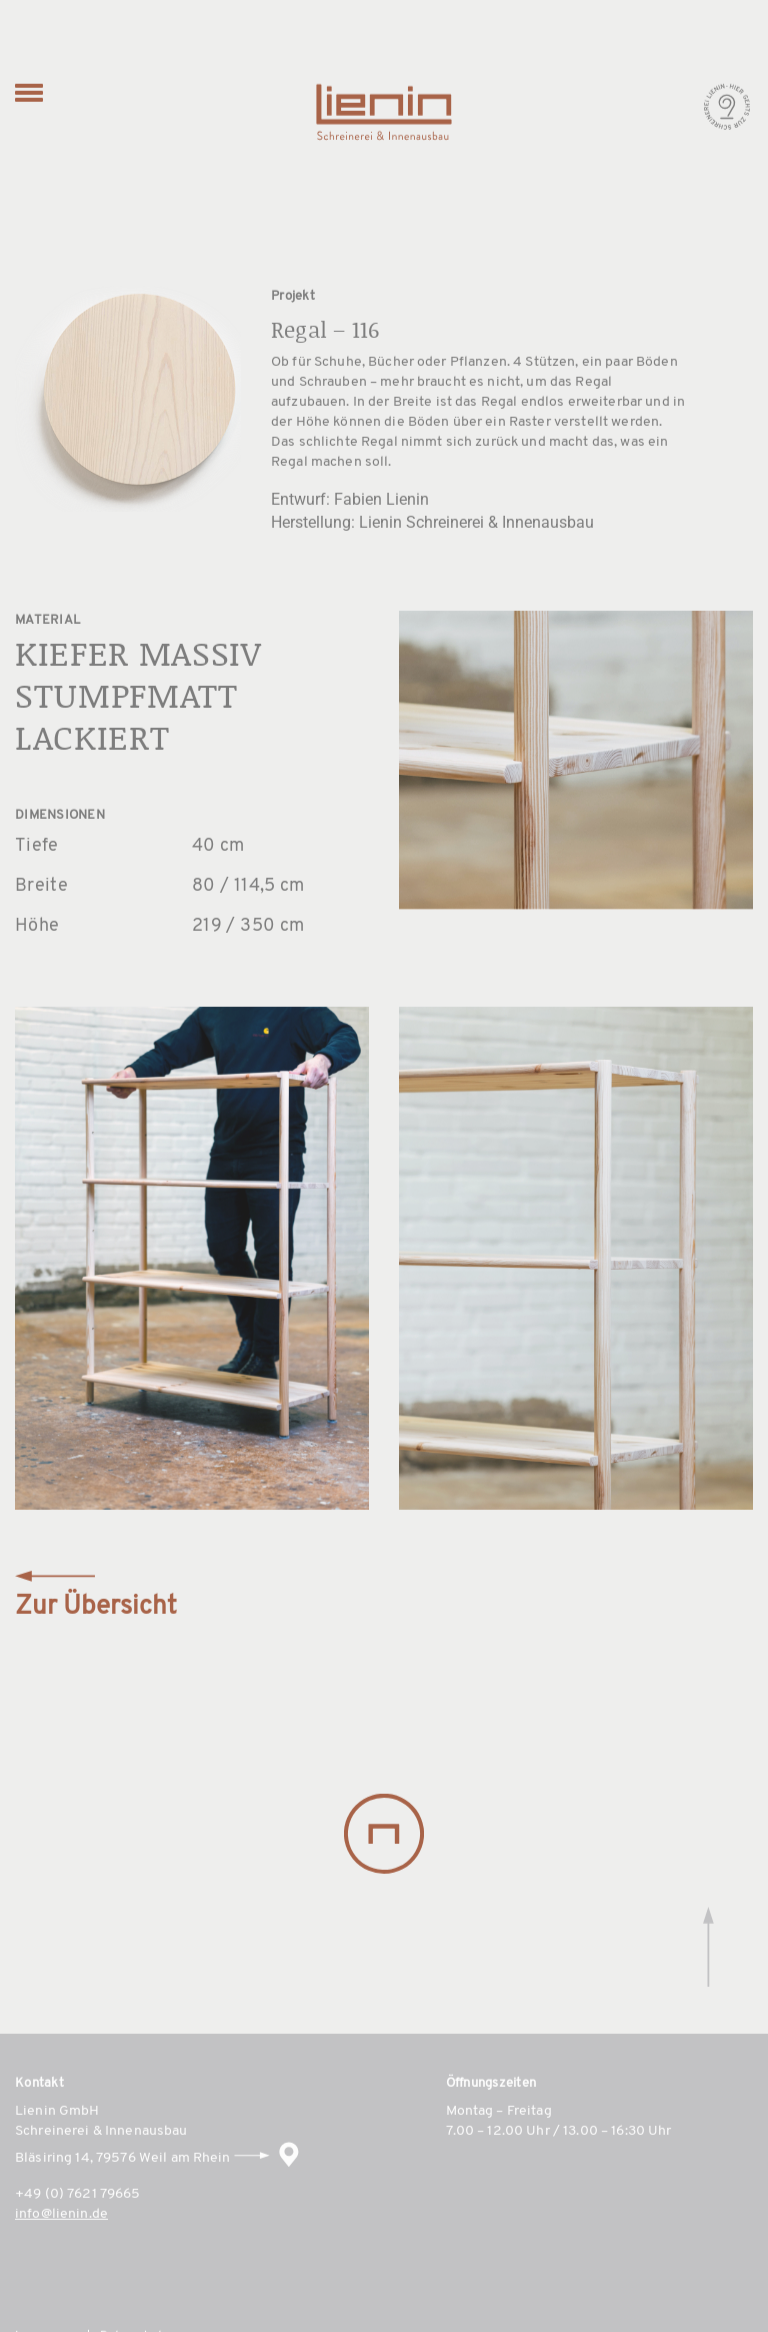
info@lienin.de (61, 2243)
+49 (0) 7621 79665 (78, 2223)
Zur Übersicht (96, 1626)
